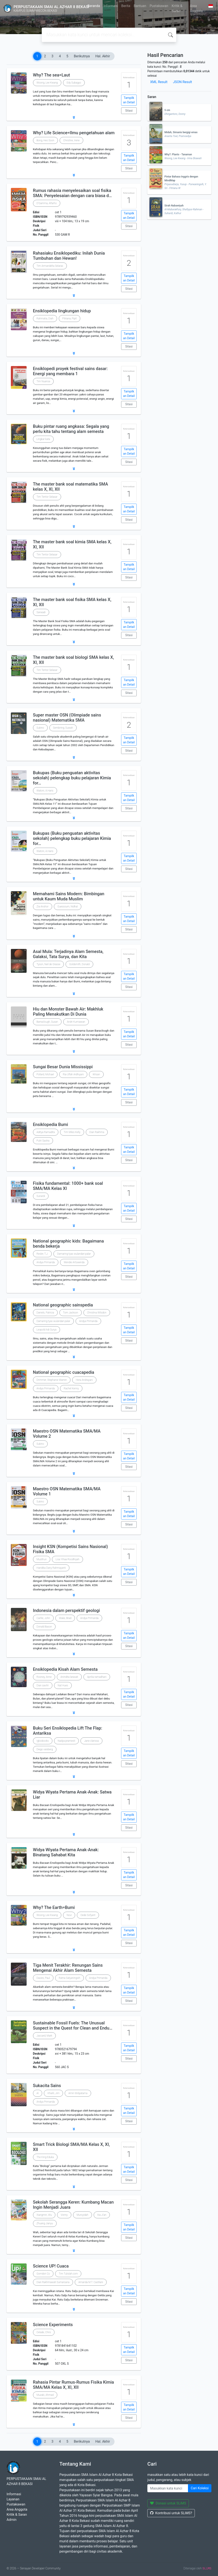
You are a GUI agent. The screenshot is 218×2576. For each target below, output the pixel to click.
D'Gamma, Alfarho (47, 203)
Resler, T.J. (42, 1253)
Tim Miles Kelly (72, 1132)
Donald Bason (44, 1626)
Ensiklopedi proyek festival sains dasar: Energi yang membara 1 (70, 371)
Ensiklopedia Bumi (50, 1124)
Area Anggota (196, 8)
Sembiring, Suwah (63, 727)
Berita (125, 6)
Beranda (93, 6)
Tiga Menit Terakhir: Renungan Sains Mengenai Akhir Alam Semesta (68, 1968)
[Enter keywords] (167, 2488)
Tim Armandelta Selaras (50, 265)
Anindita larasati (69, 1676)
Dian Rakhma (96, 1132)
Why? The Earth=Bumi (54, 1907)
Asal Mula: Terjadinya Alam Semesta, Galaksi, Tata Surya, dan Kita (68, 954)
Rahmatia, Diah (45, 318)
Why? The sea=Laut (51, 75)
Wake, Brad (65, 1618)
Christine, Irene (71, 140)
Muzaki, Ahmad (45, 2394)
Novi (69, 1915)
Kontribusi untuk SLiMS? (171, 2513)
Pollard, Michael (45, 1074)
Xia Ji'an (101, 2214)
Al (38, 2093)
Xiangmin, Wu (44, 2214)
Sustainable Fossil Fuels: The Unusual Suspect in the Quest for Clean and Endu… (72, 2025)
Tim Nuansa (43, 381)
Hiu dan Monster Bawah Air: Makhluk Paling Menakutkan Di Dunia (68, 1011)
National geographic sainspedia (63, 1304)
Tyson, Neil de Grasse (48, 964)
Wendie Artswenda (74, 1262)
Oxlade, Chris (44, 2332)
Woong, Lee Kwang (47, 82)
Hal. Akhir (102, 56)
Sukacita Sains (47, 2085)
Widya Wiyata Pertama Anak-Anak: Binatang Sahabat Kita (66, 1852)
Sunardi (41, 1196)
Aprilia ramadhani (96, 1676)
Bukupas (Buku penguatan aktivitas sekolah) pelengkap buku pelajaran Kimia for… (72, 778)
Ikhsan (96, 1074)
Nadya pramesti (66, 1740)
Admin (11, 2520)
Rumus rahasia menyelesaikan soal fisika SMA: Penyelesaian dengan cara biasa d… (72, 193)
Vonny (64, 2214)
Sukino (40, 727)
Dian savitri (43, 1685)
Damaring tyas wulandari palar (74, 1253)
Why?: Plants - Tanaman (178, 154)
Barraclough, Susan (47, 1021)
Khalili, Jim (53, 2093)
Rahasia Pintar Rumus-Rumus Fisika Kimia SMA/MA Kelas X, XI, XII (73, 2385)
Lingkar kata (43, 439)
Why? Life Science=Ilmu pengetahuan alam (74, 132)
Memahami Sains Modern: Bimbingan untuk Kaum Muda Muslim (68, 896)
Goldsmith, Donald (79, 964)
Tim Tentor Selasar (47, 496)
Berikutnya (82, 56)
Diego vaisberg (45, 1749)
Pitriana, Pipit (69, 318)
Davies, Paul (43, 1977)
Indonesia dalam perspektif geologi (66, 1610)
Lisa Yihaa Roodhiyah (67, 1559)
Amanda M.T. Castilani (90, 2282)
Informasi (110, 6)
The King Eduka (45, 2157)
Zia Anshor (43, 906)
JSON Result (182, 82)
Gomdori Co (43, 2273)
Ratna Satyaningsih (69, 1977)
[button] (74, 117)
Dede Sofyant (87, 1915)
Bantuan (140, 6)
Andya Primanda (46, 1262)
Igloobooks (43, 1740)
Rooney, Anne (44, 1676)
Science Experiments (53, 2324)
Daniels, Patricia (45, 1312)
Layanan (13, 2499)
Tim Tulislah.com (68, 2273)
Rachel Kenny (71, 1388)
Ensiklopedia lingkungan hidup (62, 310)
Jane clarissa (91, 1740)
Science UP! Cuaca (51, 2266)
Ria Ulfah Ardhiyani (73, 1074)
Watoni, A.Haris (45, 790)
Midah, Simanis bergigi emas (180, 132)
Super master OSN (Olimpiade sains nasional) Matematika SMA (67, 717)
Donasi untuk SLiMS (168, 2503)
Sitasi (129, 110)
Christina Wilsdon (96, 1312)
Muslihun (42, 1559)
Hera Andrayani (84, 1379)
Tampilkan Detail (129, 100)
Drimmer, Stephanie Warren (52, 1379)
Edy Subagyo (74, 82)
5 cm (167, 110)
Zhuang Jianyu (45, 2223)
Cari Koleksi (200, 2488)
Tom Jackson (70, 1312)
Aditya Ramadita (46, 1132)
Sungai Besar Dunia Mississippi (63, 1066)
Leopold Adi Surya (47, 1329)
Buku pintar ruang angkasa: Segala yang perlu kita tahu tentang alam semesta (71, 429)
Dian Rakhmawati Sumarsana (53, 2282)
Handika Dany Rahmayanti (51, 1567)
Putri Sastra (43, 1140)
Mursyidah (82, 2214)
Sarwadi (41, 612)
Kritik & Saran (177, 8)
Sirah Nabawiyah (174, 205)
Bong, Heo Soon (45, 140)
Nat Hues (63, 1685)
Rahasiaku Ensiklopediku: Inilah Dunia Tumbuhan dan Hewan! (69, 256)
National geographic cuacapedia (63, 1372)
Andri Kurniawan (76, 1021)
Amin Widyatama (77, 2093)
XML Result (158, 82)
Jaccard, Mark (44, 2035)
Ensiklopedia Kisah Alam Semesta (65, 1669)
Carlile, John (43, 1618)
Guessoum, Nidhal (67, 906)
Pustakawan (159, 6)
